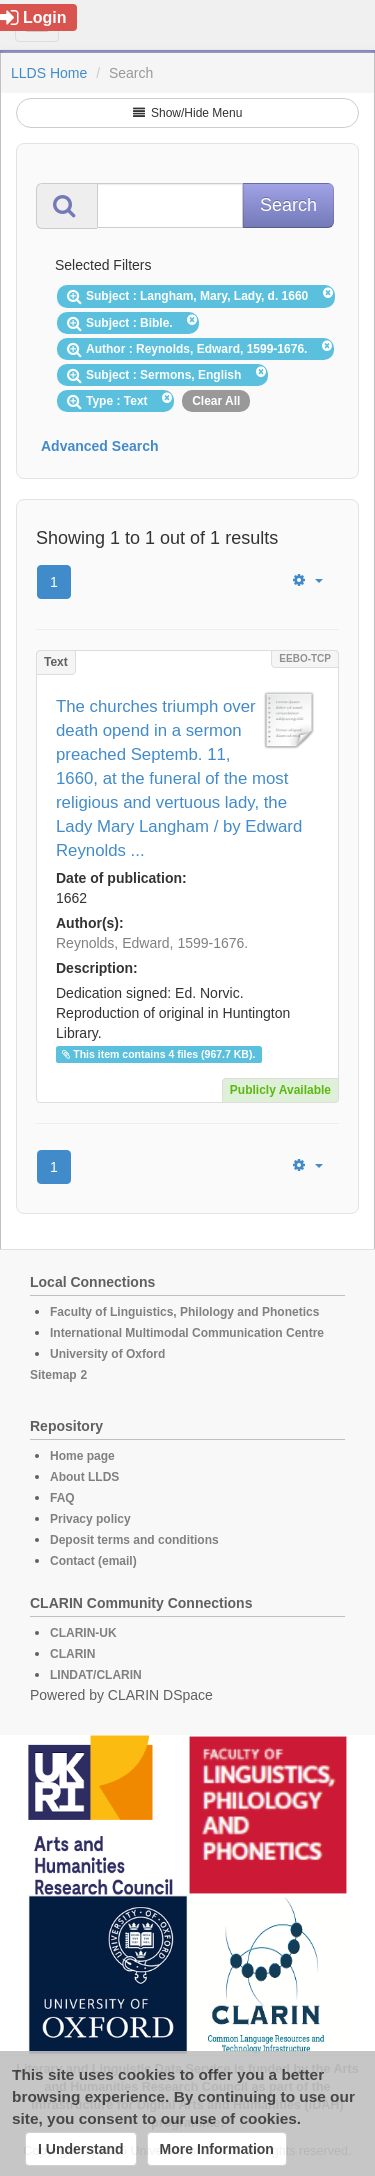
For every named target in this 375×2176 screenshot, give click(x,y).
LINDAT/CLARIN (96, 1675)
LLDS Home (49, 73)
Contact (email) (93, 1561)
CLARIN (72, 1654)
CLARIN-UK (83, 1633)
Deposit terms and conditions (134, 1540)
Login (33, 17)
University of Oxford (107, 1354)
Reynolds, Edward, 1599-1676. (152, 943)
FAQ (62, 1498)
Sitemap (53, 1375)
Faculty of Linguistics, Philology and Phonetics (184, 1312)
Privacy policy (90, 1519)
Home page (82, 1456)
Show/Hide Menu (188, 113)
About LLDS (84, 1477)
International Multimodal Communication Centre (187, 1333)
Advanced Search (100, 446)
